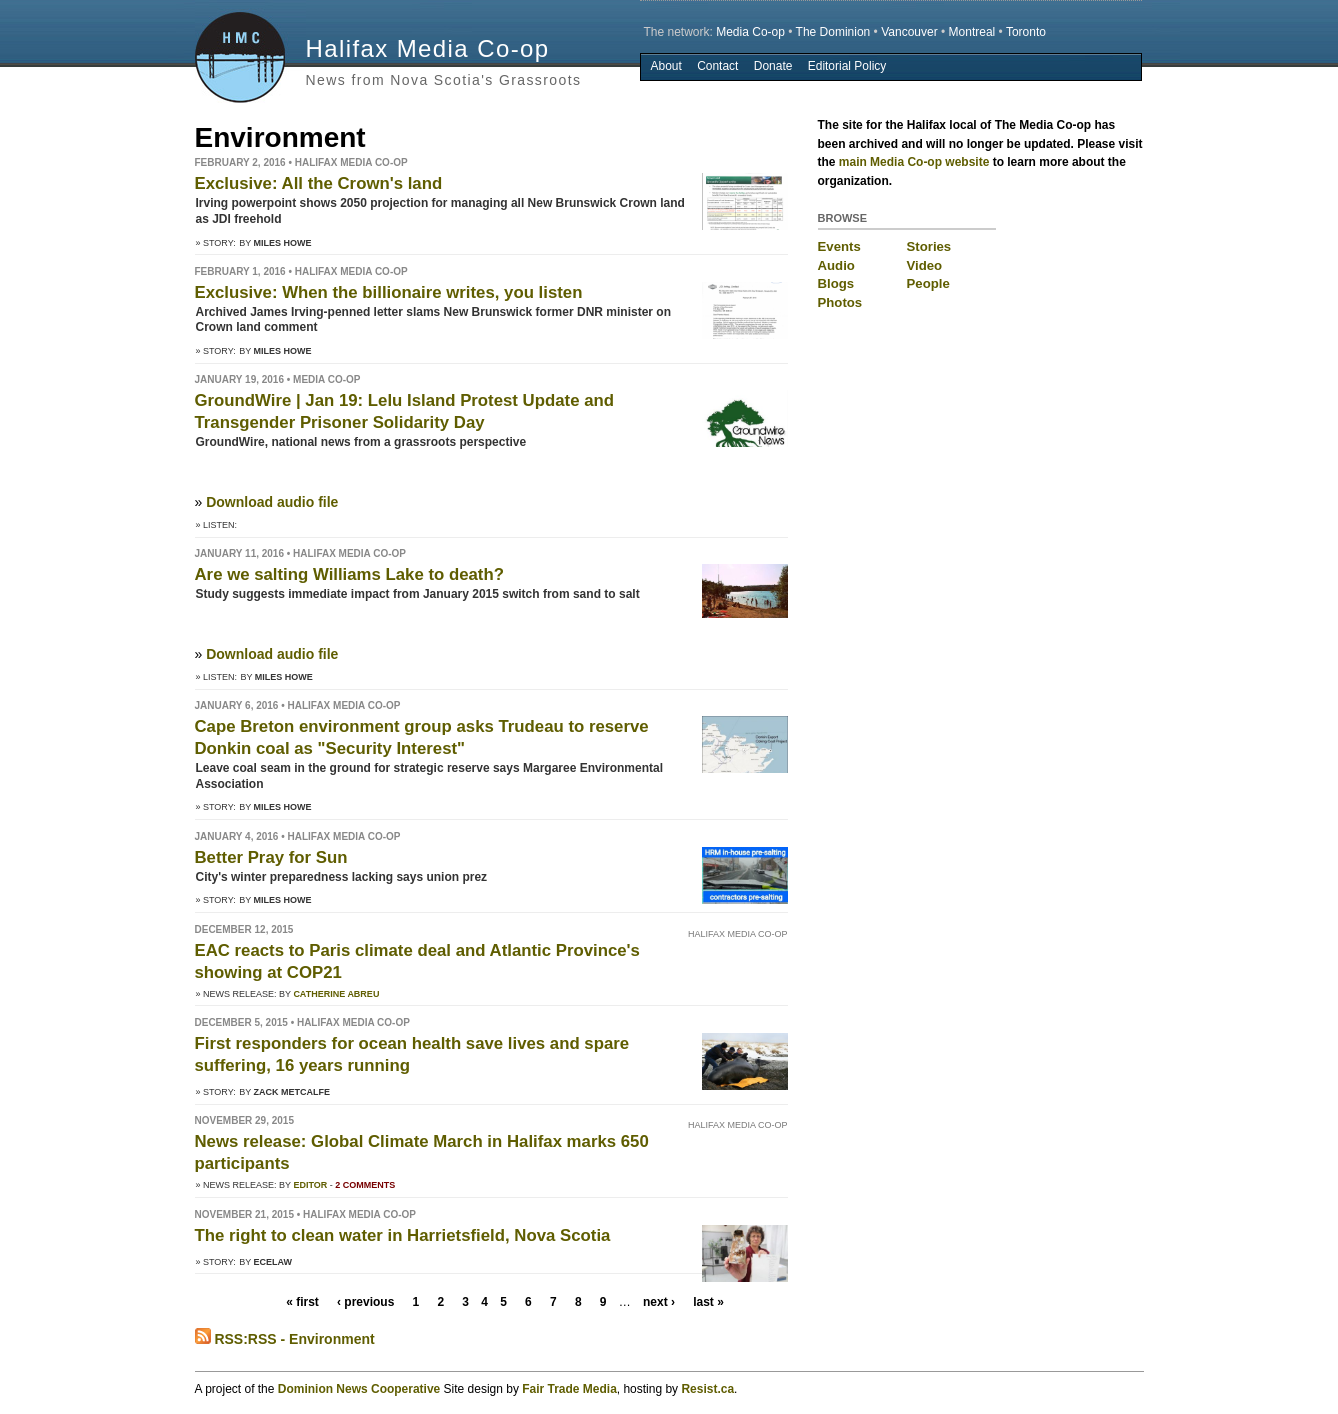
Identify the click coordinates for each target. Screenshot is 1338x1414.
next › (659, 1302)
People (928, 283)
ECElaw (273, 1262)
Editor (310, 1185)
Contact (717, 66)
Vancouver (909, 32)
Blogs (836, 283)
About (665, 66)
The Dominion (833, 32)
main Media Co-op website (914, 162)
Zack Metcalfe (292, 1092)
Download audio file (272, 502)
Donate (773, 66)
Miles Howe (283, 243)
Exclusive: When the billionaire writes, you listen (389, 292)
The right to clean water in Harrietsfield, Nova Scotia (403, 1235)
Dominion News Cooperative (359, 1389)
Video (925, 265)
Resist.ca (707, 1389)
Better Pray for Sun (271, 857)
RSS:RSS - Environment (285, 1339)
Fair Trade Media (569, 1389)
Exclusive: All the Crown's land (319, 183)
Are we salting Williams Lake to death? (349, 574)
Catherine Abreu (336, 994)
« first (302, 1302)
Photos (840, 302)
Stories (929, 246)
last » (708, 1302)
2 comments (365, 1185)
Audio (836, 265)
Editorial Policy (847, 66)
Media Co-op (750, 32)
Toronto (1026, 32)
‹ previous (365, 1302)
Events (839, 246)
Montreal (972, 32)
